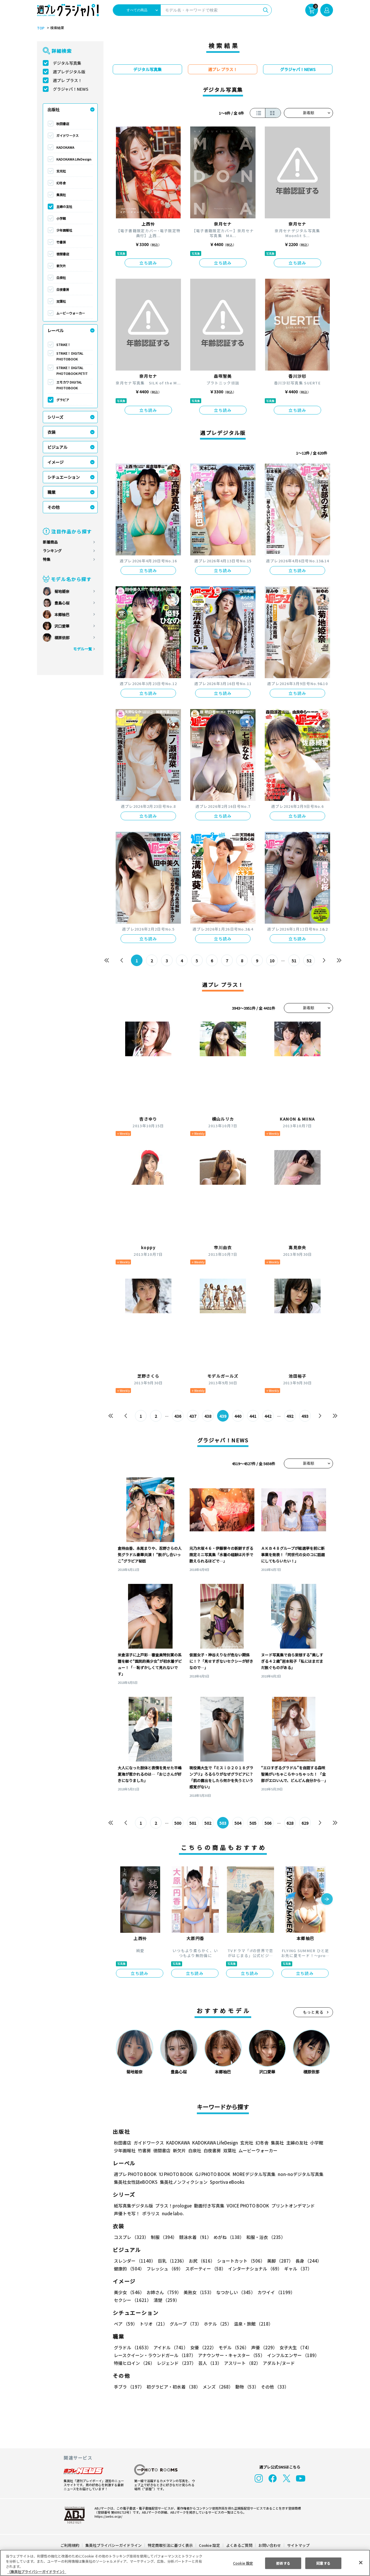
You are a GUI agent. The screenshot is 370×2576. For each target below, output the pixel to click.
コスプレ (131, 2237)
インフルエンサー (292, 2355)
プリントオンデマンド (290, 2206)
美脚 (277, 2261)
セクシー (313, 2292)
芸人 (209, 2363)
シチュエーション (63, 477)
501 (193, 1823)
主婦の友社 (64, 206)
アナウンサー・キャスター (231, 2355)
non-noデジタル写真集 (296, 2174)
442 (268, 1416)
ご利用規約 (70, 2545)
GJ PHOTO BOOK (210, 2174)
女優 (201, 2347)
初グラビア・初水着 (172, 2387)
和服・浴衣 (264, 2237)
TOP (40, 28)
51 (294, 961)
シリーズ (55, 417)
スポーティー (204, 2269)
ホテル (216, 2324)
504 (238, 1823)
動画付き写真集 (208, 2206)
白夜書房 (62, 289)
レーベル (55, 330)
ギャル (296, 2269)
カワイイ (274, 2292)
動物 (245, 2387)
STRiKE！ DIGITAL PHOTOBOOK (70, 356)
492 (289, 1416)
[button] (327, 1899)
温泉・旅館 (252, 2324)
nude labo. (172, 2213)
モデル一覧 (82, 649)
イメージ (55, 462)
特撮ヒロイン (134, 2363)
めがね (227, 2237)
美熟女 (197, 2292)
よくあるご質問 (239, 2545)
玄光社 (61, 171)
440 (238, 1416)
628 (289, 1823)
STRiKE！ (63, 344)
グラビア (62, 399)
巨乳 (171, 2261)
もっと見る (313, 2012)
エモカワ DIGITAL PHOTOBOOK (69, 385)
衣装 (51, 432)
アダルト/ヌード (277, 2363)
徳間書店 (62, 254)
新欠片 (61, 265)
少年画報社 (64, 230)
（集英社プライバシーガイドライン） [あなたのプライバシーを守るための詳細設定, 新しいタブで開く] (36, 2571)
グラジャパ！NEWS (70, 89)
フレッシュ (164, 2269)
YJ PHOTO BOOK (174, 2174)
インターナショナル (254, 2269)
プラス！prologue (173, 2206)
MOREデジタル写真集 (251, 2174)
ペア (125, 2324)
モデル (232, 2347)
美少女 (129, 2292)
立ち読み (148, 263)
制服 (163, 2237)
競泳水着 (194, 2237)
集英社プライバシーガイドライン (114, 2545)
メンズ (217, 2387)
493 (304, 1416)
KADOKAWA (65, 147)
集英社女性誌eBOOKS (135, 2182)
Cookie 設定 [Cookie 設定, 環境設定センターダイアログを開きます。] (243, 2562)
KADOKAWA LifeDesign (73, 159)
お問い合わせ (269, 2545)
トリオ (153, 2324)
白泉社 (61, 277)
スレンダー (134, 2261)
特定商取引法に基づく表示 (170, 2545)
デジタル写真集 (67, 63)
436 (178, 1416)
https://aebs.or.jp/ (108, 2516)
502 (208, 1823)
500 (178, 1823)
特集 (46, 559)
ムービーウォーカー (70, 313)
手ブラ (129, 2387)
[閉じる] (360, 2562)
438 (208, 1416)
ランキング (52, 550)
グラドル (132, 2347)
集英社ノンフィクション (183, 2182)
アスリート (241, 2363)
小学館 (61, 218)
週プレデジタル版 (69, 72)
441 (253, 1416)
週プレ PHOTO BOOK (135, 2174)
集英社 (61, 194)
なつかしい (234, 2292)
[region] (185, 2563)
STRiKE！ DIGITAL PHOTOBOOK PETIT (71, 370)
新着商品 (50, 542)
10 (272, 961)
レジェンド (176, 2363)
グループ (185, 2324)
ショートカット (238, 2261)
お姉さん (163, 2292)
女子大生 (293, 2347)
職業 (51, 492)
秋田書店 (62, 123)
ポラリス (151, 2213)
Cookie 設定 (209, 2545)
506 (268, 1823)
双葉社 (61, 301)
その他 (53, 507)
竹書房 (61, 242)
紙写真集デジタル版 (133, 2206)
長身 (305, 2261)
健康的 (129, 2269)
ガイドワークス (67, 135)
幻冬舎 (61, 183)
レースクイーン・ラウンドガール (154, 2355)
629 (304, 1823)
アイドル (170, 2347)
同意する (323, 2562)
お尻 (200, 2261)
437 (193, 1416)
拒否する (283, 2562)
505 (253, 1823)
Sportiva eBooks (225, 2182)
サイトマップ (298, 2545)
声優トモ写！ (127, 2213)
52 (309, 961)
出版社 (53, 109)
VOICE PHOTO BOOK (246, 2206)
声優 (262, 2347)
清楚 (126, 2300)
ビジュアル (57, 447)
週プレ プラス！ (67, 80)
